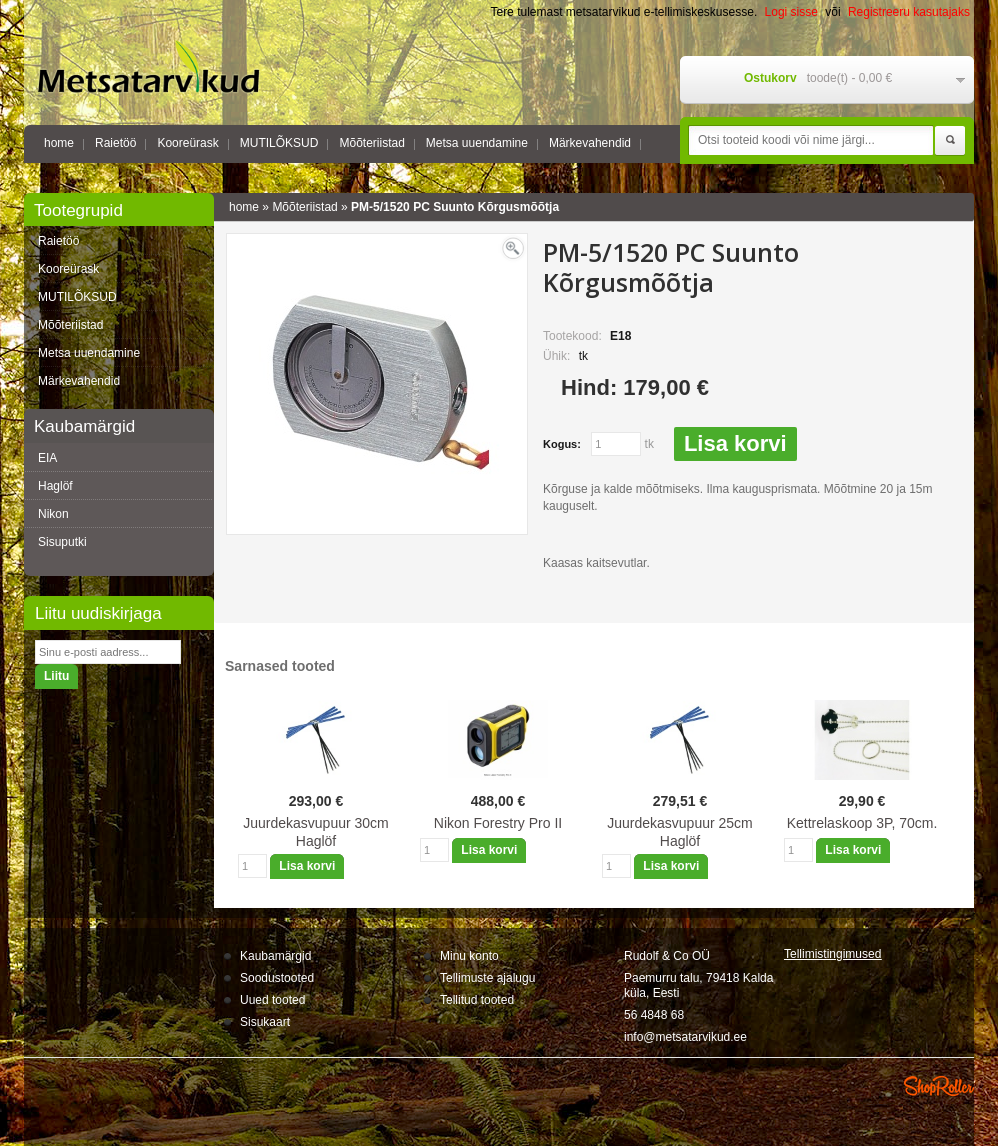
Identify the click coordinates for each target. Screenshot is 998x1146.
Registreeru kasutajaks (909, 12)
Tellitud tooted (477, 1000)
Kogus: (562, 444)
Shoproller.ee (939, 1086)
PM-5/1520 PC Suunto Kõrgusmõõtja (455, 207)
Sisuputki (62, 542)
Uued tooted (272, 1000)
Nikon (53, 514)
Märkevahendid (590, 143)
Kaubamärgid (275, 956)
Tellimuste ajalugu (487, 978)
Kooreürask (187, 143)
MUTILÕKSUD (279, 143)
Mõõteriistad (371, 143)
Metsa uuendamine (477, 143)
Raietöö (115, 143)
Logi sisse (791, 12)
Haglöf (55, 486)
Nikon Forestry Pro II (498, 823)
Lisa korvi (735, 443)
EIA (47, 458)
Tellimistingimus (832, 954)
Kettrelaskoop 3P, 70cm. (862, 823)
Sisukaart (265, 1022)
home (59, 143)
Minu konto (469, 956)
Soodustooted (277, 978)
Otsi (950, 141)
